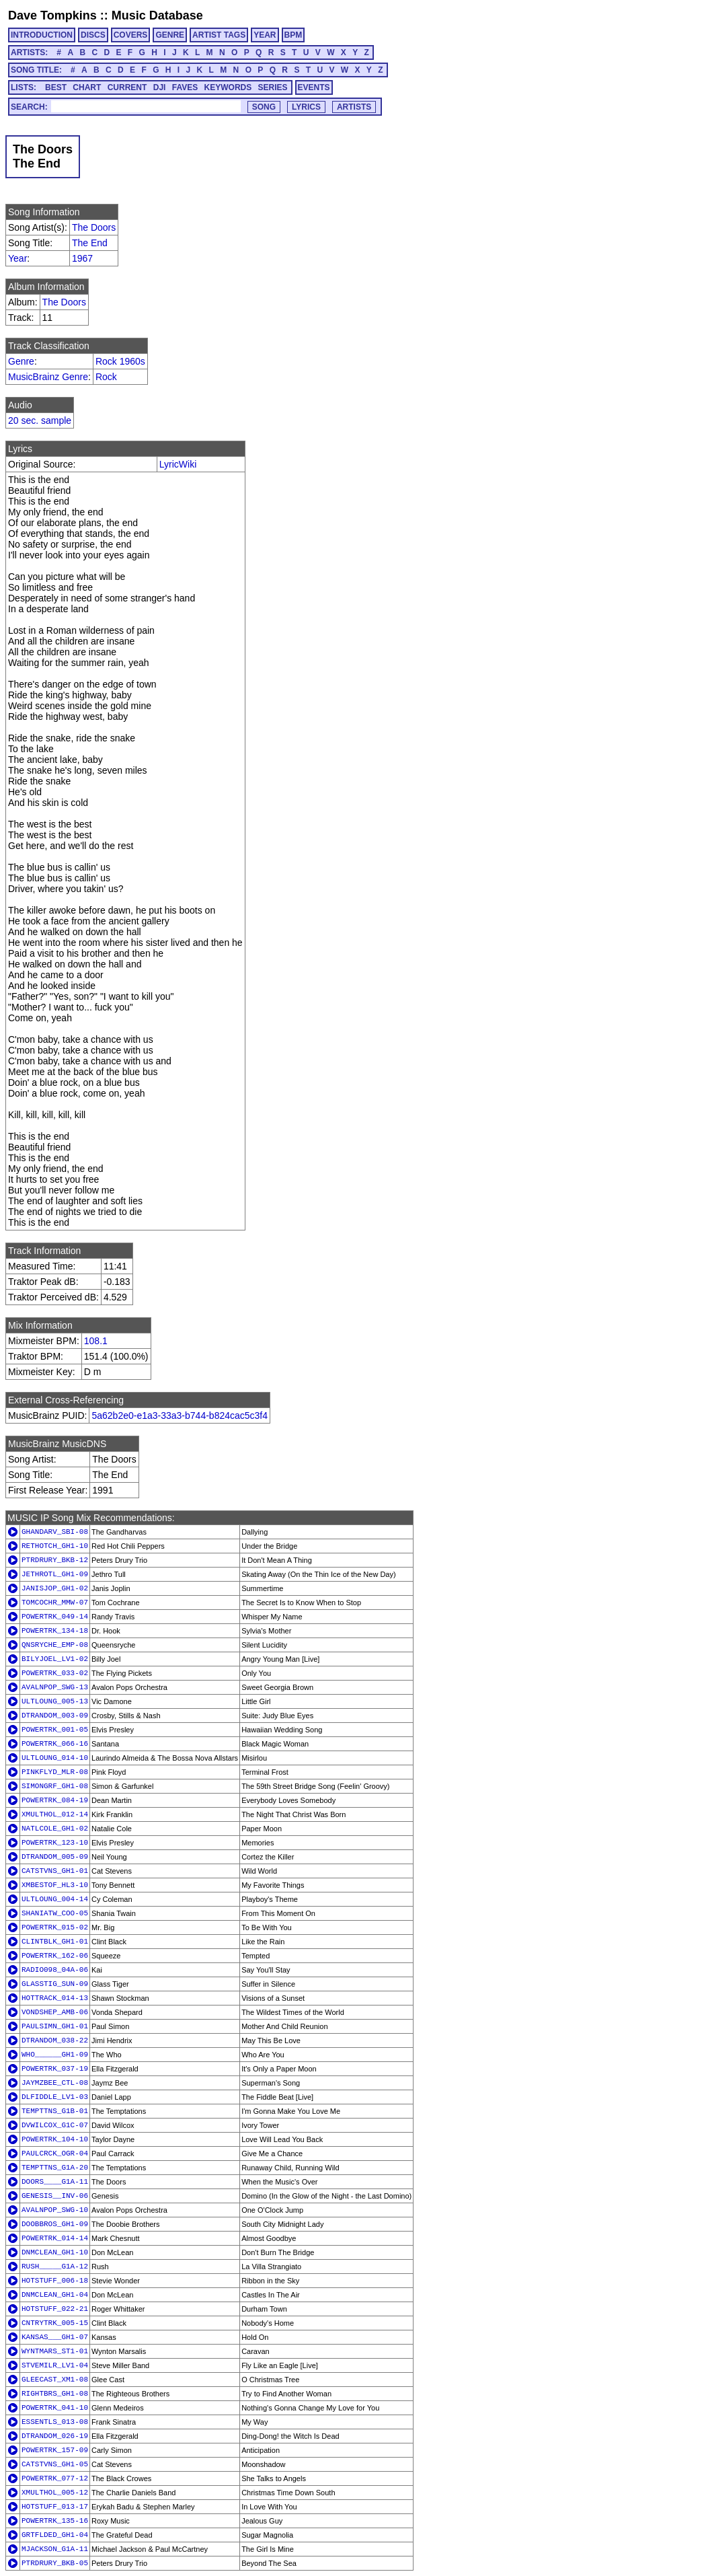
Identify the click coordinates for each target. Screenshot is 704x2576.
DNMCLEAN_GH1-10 (55, 2252)
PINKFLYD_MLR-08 (55, 1772)
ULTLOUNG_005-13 (55, 1701)
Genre (21, 361)
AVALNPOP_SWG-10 (55, 2210)
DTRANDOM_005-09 (55, 1857)
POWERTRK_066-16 (55, 1744)
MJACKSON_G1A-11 (55, 2549)
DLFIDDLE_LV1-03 (55, 2097)
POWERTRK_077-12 (55, 2478)
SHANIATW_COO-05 (55, 1913)
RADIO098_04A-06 (55, 1970)
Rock (106, 376)
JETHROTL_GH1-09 (55, 1574)
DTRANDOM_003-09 (55, 1716)
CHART (87, 87)
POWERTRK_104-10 (55, 2139)
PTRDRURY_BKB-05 (55, 2563)
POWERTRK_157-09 (55, 2450)
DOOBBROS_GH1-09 (55, 2224)
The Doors (94, 227)
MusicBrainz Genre (48, 376)
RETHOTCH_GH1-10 (55, 1546)
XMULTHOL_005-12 (55, 2493)
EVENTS (314, 87)
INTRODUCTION (42, 35)
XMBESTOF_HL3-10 (55, 1885)
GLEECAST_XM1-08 (55, 2380)
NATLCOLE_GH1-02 (55, 1829)
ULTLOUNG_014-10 (55, 1758)
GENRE (169, 35)
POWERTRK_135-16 (55, 2521)
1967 (82, 258)
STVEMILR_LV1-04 (55, 2365)
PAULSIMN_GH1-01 (55, 2026)
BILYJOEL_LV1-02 (55, 1659)
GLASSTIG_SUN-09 (55, 1984)
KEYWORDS (228, 87)
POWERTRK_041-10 (55, 2408)
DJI (159, 87)
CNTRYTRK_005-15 (55, 2323)
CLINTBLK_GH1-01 (55, 1942)
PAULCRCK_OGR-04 (55, 2153)
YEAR (264, 35)
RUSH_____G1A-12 (55, 2266)
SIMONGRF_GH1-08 (55, 1786)
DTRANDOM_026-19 (55, 2436)
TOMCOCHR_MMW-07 (55, 1602)
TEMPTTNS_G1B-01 (55, 2111)
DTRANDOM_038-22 (55, 2040)
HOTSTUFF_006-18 (55, 2281)
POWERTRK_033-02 (55, 1673)
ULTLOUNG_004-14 (55, 1899)
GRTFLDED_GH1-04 (55, 2535)
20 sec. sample (39, 420)
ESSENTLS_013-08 (55, 2422)
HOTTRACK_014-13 (55, 1998)
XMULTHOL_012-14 (55, 1814)
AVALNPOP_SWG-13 (55, 1687)
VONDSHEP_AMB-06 (55, 2012)
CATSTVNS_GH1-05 (55, 2464)
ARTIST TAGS (218, 35)
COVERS (131, 35)
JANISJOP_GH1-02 (55, 1588)
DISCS (93, 35)
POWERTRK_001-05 (55, 1730)
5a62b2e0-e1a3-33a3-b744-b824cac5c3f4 (179, 1415)
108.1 (96, 1340)
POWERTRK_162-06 (55, 1956)
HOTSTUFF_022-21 (55, 2309)
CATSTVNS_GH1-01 (55, 1871)
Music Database (157, 15)
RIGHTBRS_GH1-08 (55, 2394)
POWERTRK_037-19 (55, 2069)
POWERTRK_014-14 (55, 2238)
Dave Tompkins (52, 15)
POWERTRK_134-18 (55, 1631)
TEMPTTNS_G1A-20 (55, 2168)
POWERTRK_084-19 (55, 1800)
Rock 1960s (120, 361)
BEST (56, 87)
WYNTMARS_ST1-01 (55, 2351)
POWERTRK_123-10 (55, 1843)
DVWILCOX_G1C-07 (55, 2125)
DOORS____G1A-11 (55, 2182)
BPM (293, 35)
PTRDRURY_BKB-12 (55, 1560)
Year (17, 258)
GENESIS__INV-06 (55, 2196)
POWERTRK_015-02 (55, 1927)
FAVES (185, 87)
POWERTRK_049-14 (55, 1617)
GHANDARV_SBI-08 (55, 1532)
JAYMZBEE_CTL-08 (55, 2083)
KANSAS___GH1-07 (55, 2337)
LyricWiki (177, 464)
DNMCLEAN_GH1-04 (55, 2295)
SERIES (273, 87)
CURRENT (127, 87)
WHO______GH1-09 (55, 2055)
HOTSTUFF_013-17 (55, 2507)
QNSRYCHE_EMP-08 (55, 1645)
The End (90, 242)
